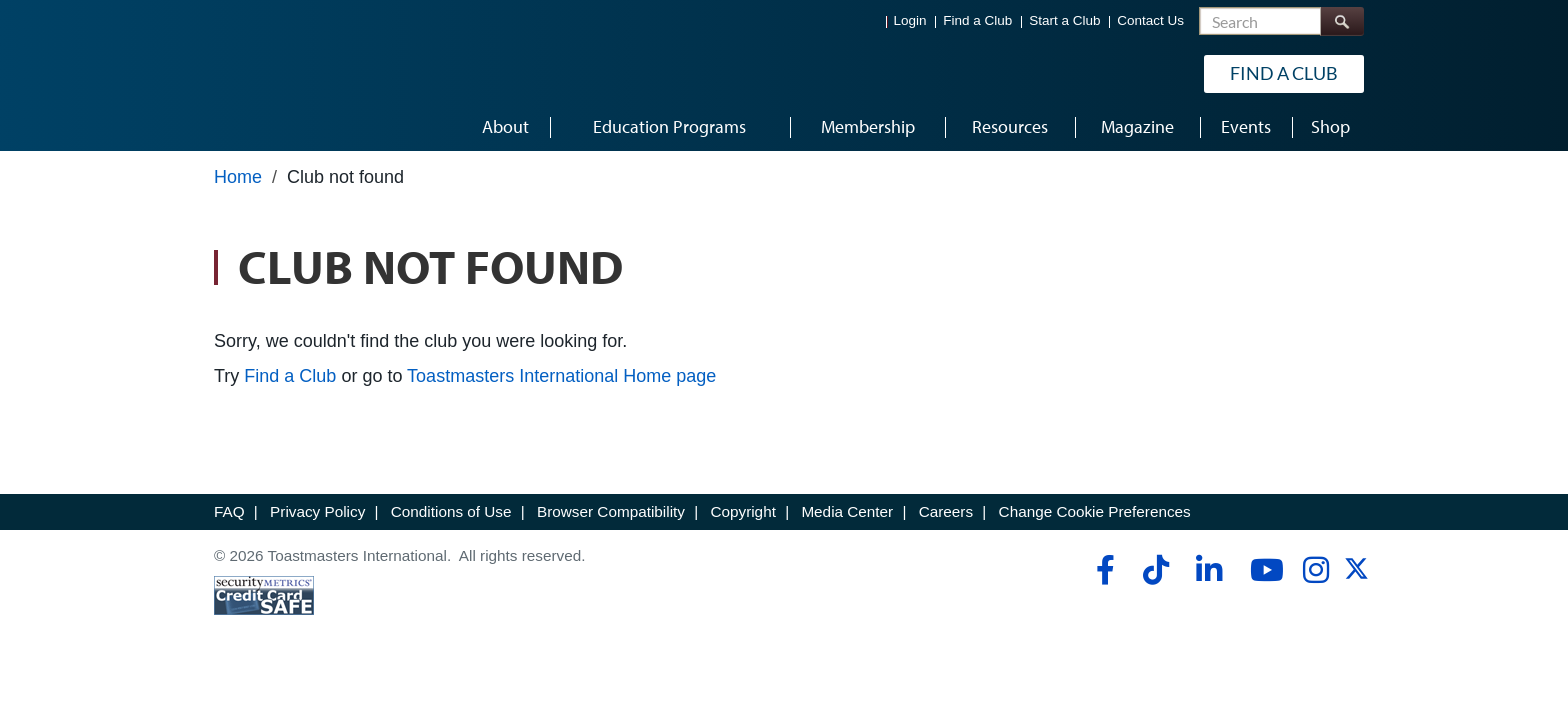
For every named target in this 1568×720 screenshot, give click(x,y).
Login (910, 20)
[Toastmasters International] (271, 72)
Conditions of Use (451, 511)
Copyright (742, 511)
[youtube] (1262, 570)
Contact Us (1150, 20)
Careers (946, 511)
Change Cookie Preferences (1095, 511)
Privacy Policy (317, 511)
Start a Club (1064, 20)
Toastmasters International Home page (561, 376)
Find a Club (977, 20)
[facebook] (1102, 570)
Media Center (847, 511)
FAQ (229, 511)
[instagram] (1315, 570)
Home (238, 177)
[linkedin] (1208, 570)
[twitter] (1356, 575)
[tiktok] (1155, 570)
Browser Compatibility (611, 511)
